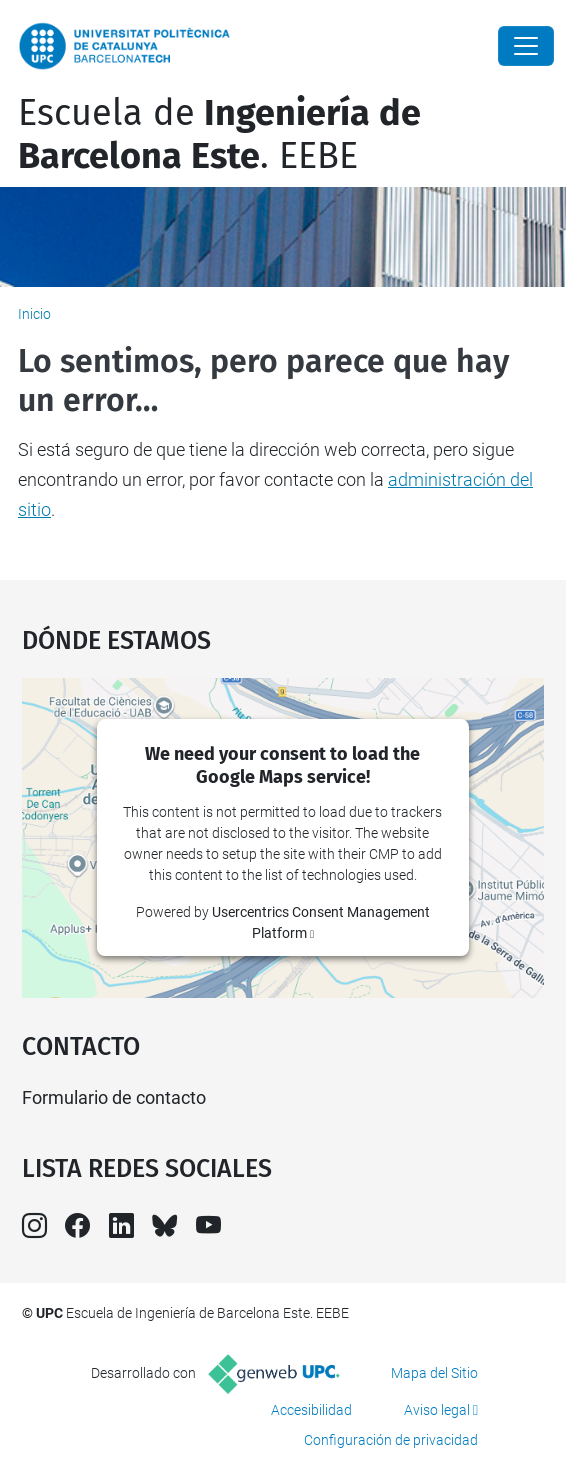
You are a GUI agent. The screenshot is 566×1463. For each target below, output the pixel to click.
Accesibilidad (311, 1410)
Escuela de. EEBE (219, 134)
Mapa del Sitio (434, 1373)
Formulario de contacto (114, 1097)
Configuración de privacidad (391, 1440)
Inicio (34, 314)
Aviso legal (437, 1410)
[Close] (526, 46)
